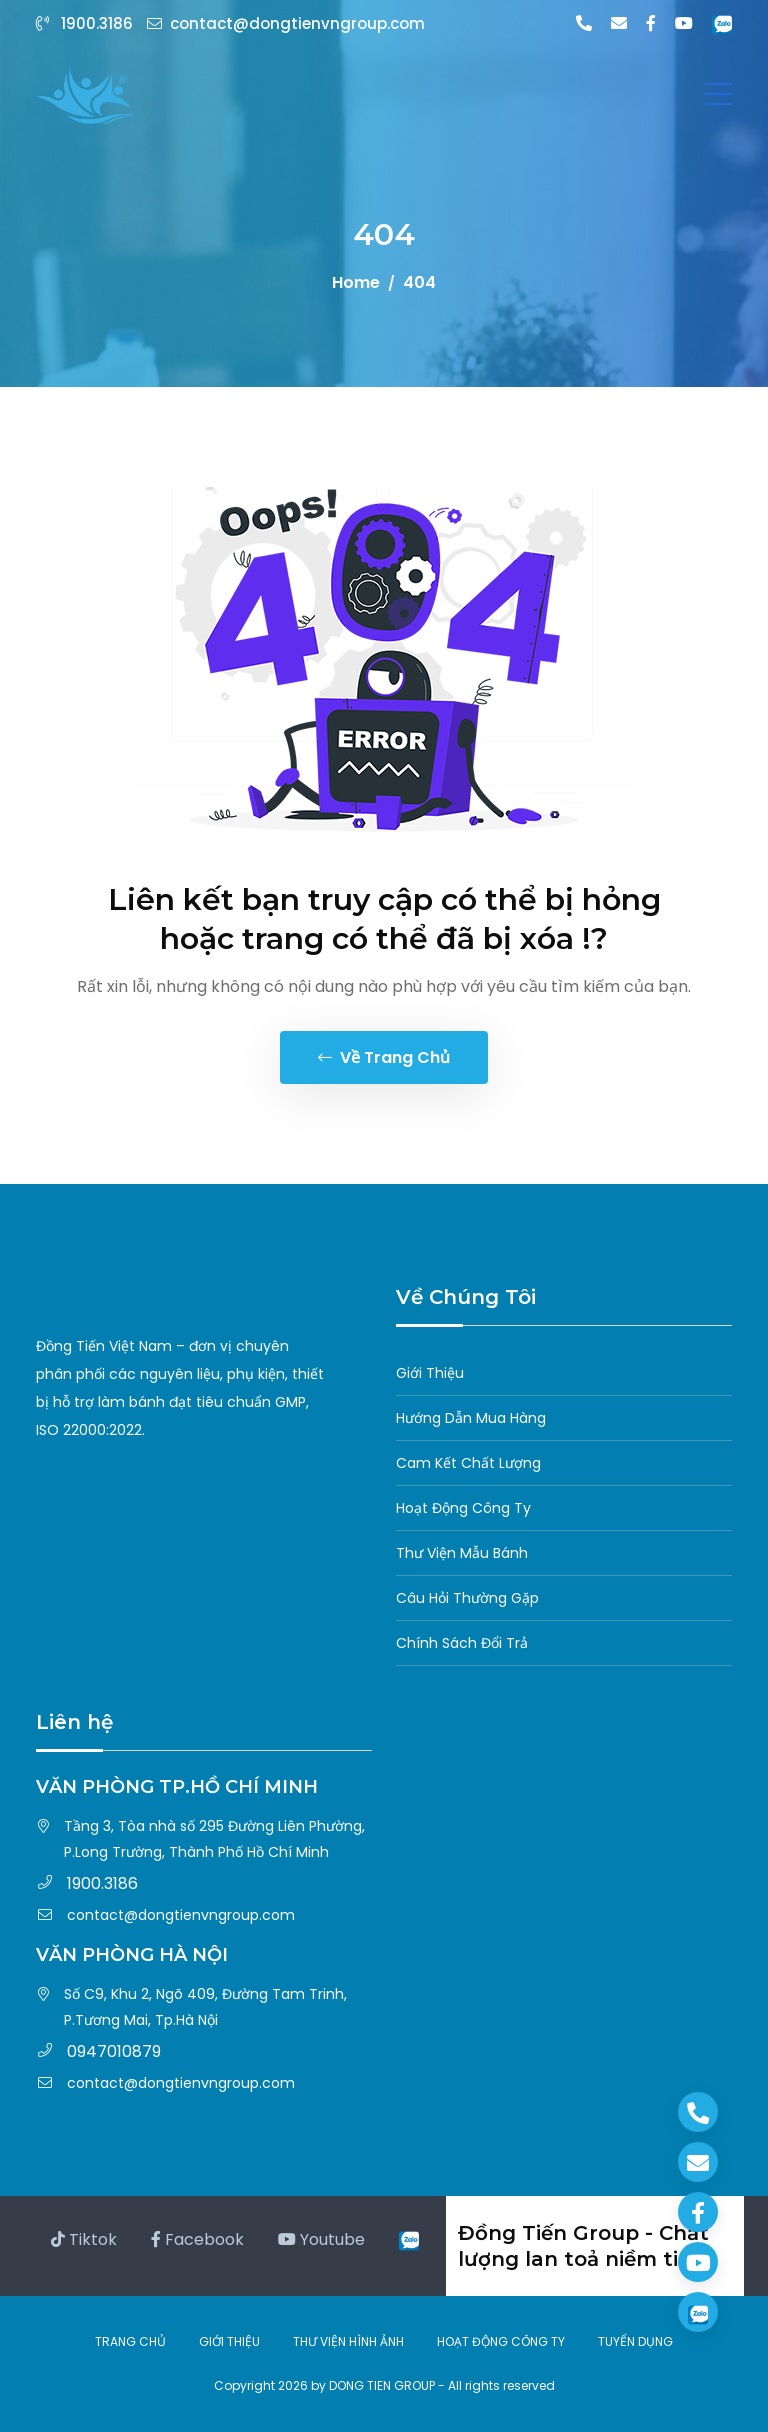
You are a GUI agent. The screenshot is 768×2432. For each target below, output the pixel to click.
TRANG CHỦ (130, 2341)
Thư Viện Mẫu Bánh (462, 1553)
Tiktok (84, 2239)
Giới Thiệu (430, 1373)
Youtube (321, 2239)
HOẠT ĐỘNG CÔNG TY (501, 2341)
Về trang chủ (384, 1057)
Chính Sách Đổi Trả (462, 1643)
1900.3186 (86, 23)
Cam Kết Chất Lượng (468, 1463)
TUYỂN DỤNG (635, 2341)
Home (356, 282)
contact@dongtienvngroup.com (286, 23)
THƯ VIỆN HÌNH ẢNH (348, 2341)
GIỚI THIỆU (229, 2341)
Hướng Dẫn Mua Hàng (471, 1418)
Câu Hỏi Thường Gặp (467, 1598)
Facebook (197, 2239)
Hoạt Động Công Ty (463, 1508)
